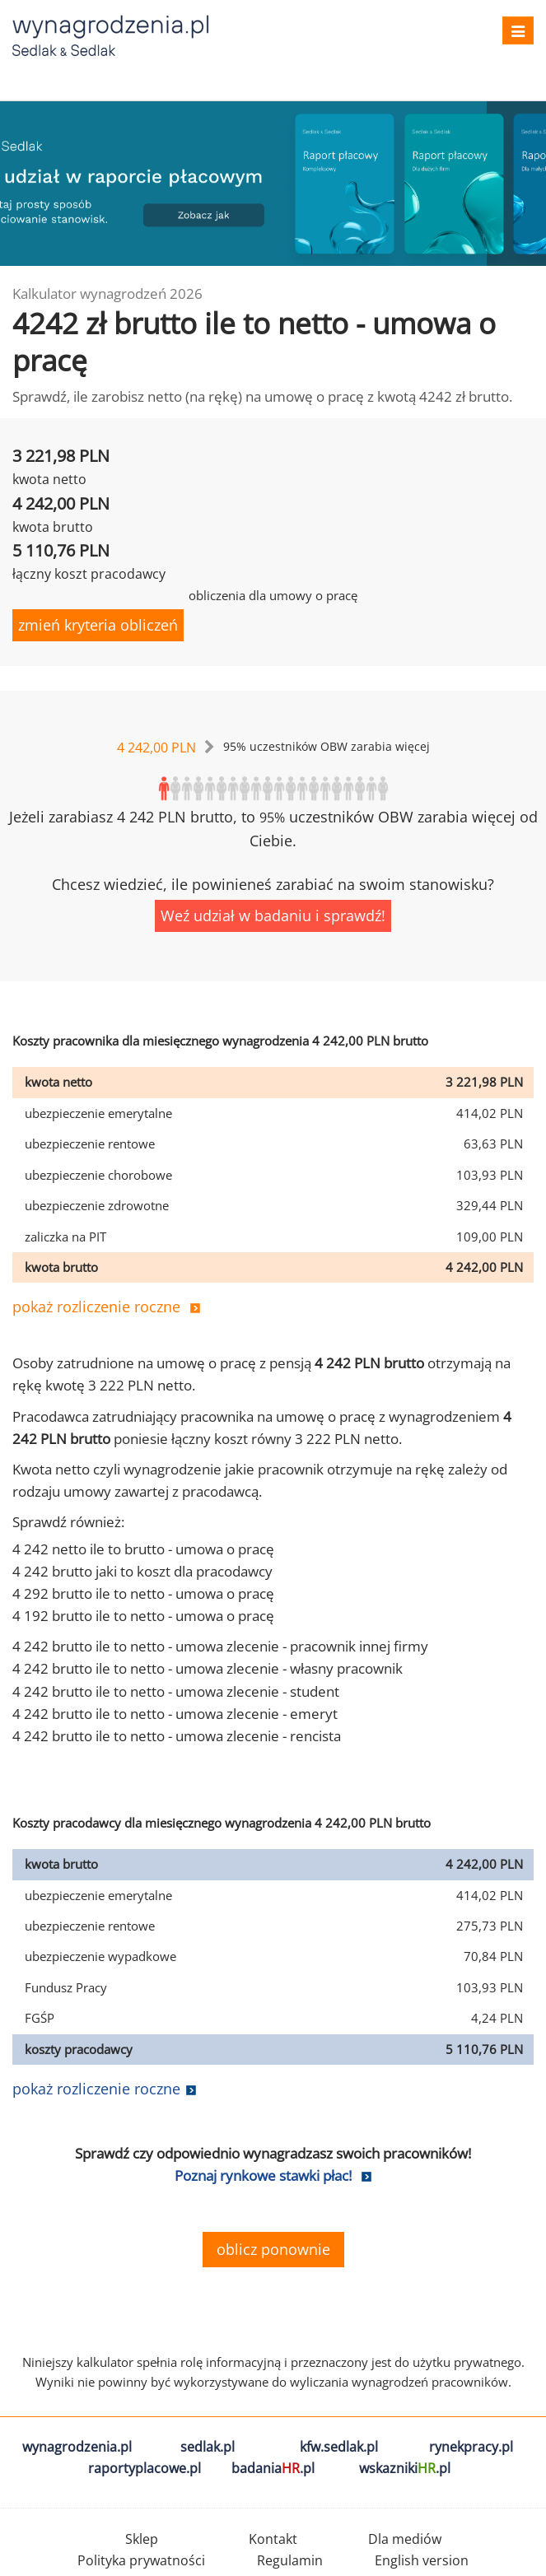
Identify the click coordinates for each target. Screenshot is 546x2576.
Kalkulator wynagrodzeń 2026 (107, 293)
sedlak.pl (207, 2447)
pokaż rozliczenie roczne (96, 1306)
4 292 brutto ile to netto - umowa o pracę (143, 1593)
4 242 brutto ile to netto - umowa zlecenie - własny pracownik (207, 1668)
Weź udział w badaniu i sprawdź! (273, 915)
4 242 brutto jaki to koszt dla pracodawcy (142, 1571)
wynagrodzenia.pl (77, 2447)
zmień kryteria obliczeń (98, 625)
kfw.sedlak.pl (339, 2447)
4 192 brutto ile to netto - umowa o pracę (143, 1615)
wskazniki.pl (404, 2468)
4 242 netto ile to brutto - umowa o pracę (143, 1549)
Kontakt (273, 2539)
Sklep (141, 2539)
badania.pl (273, 2468)
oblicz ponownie (273, 2249)
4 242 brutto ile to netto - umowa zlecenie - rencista (176, 1735)
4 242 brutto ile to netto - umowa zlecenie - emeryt (175, 1713)
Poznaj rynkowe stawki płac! (263, 2175)
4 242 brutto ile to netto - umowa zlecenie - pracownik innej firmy (220, 1646)
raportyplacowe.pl (144, 2468)
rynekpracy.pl (471, 2447)
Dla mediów (404, 2539)
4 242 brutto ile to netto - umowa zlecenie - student (175, 1691)
